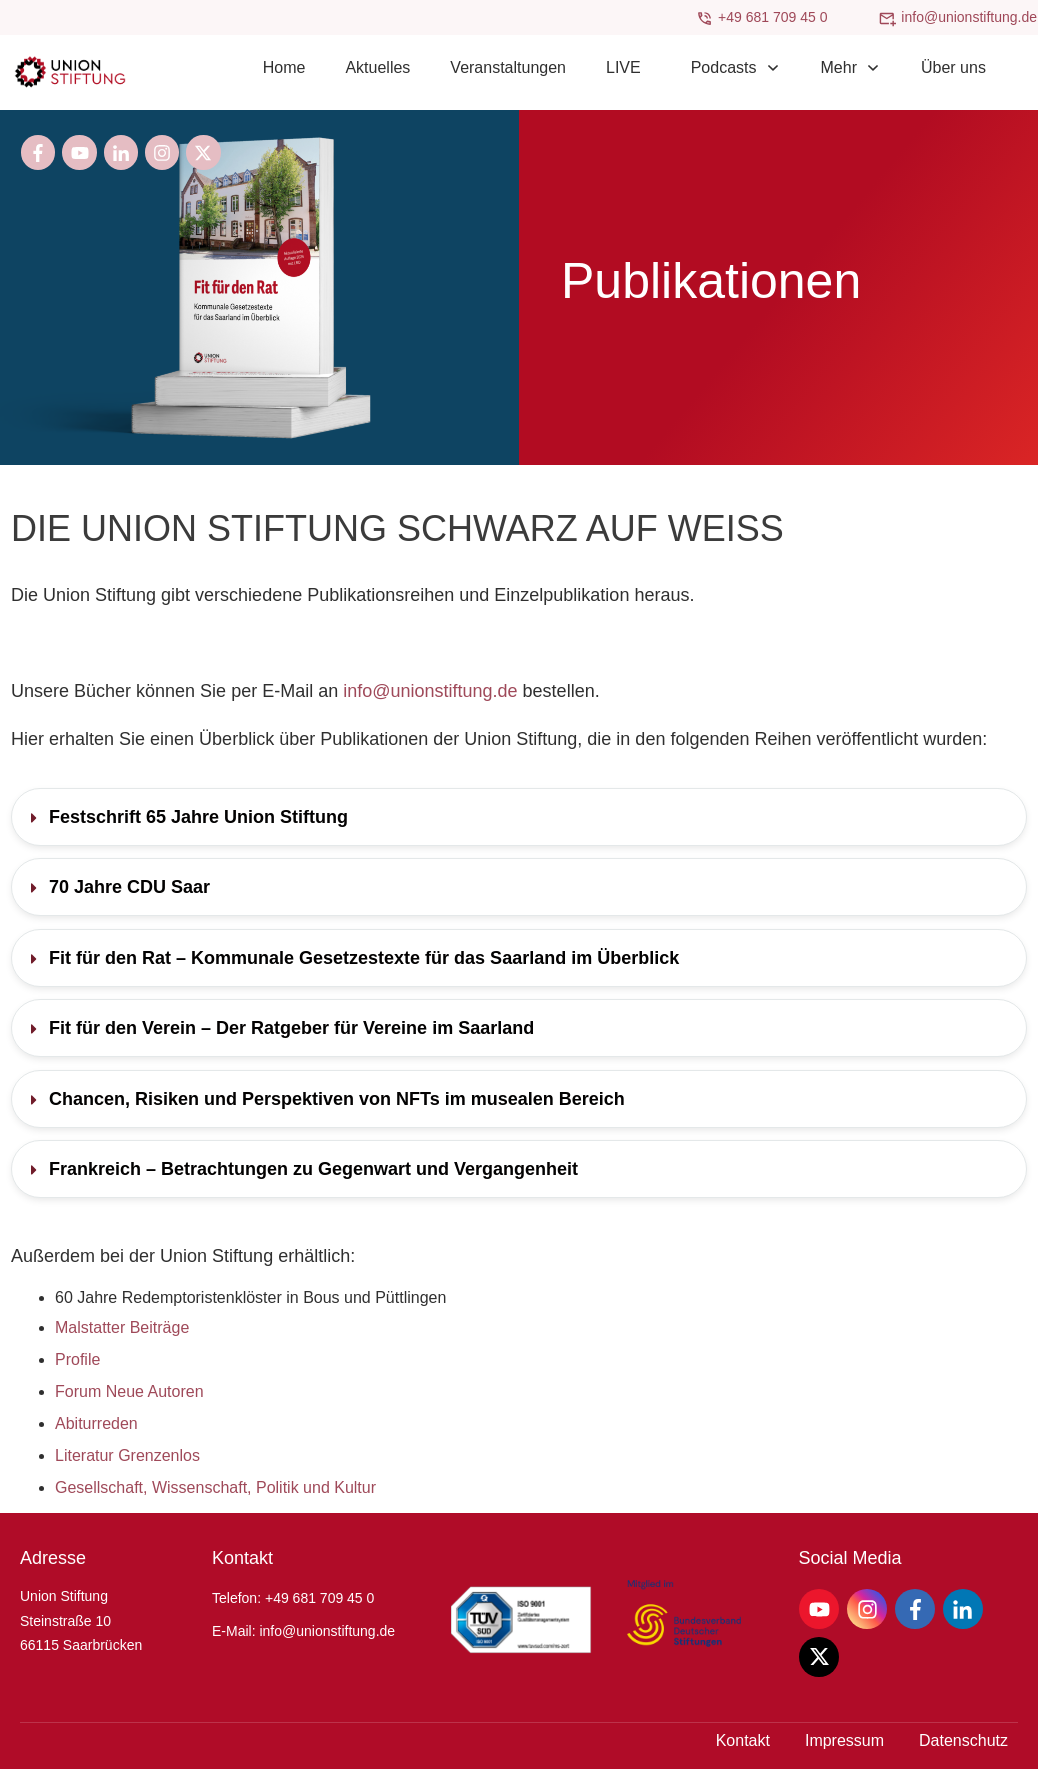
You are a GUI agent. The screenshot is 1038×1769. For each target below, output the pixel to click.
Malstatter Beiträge (122, 1327)
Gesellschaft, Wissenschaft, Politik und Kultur (215, 1487)
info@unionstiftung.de (969, 17)
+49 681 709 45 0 (772, 17)
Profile (77, 1359)
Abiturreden (96, 1423)
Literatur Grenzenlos (127, 1455)
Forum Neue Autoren (129, 1391)
